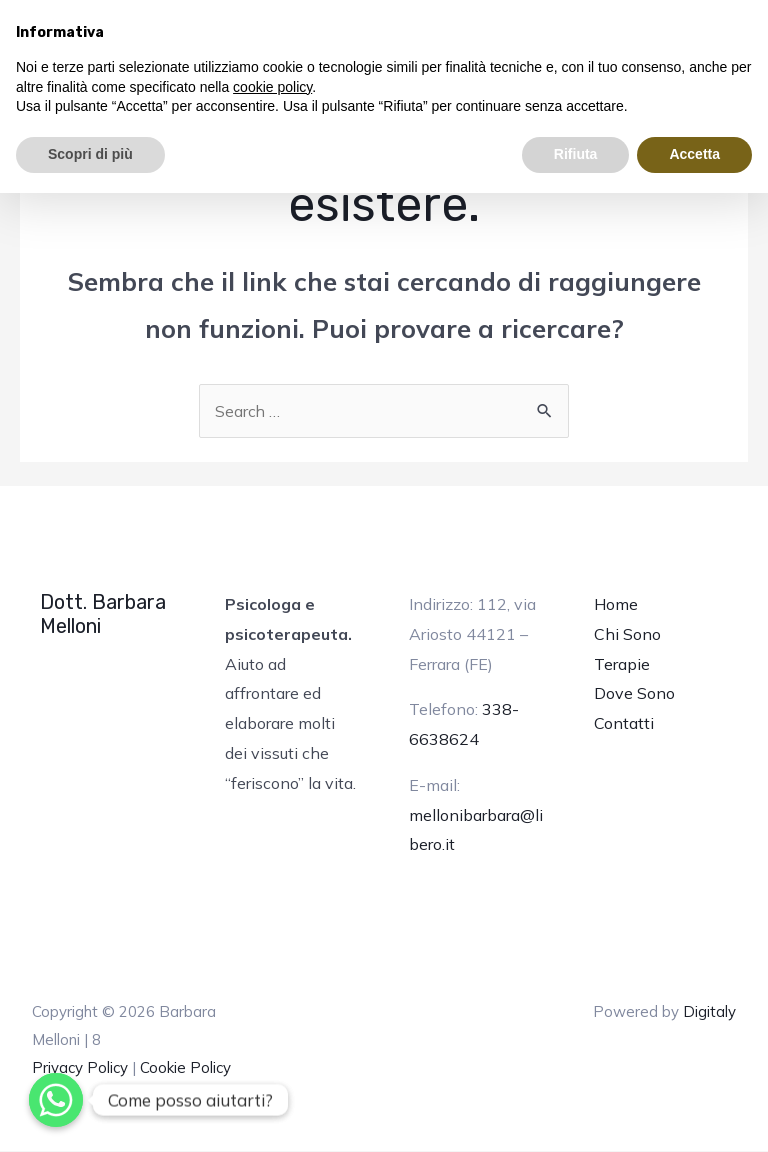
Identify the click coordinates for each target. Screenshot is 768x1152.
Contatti (624, 723)
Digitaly (709, 1011)
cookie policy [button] (272, 87)
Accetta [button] (694, 154)
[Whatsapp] (56, 1100)
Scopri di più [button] (90, 154)
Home (616, 605)
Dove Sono (634, 694)
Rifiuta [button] (576, 154)
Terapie (622, 664)
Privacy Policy (80, 1067)
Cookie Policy (185, 1067)
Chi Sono (627, 634)
